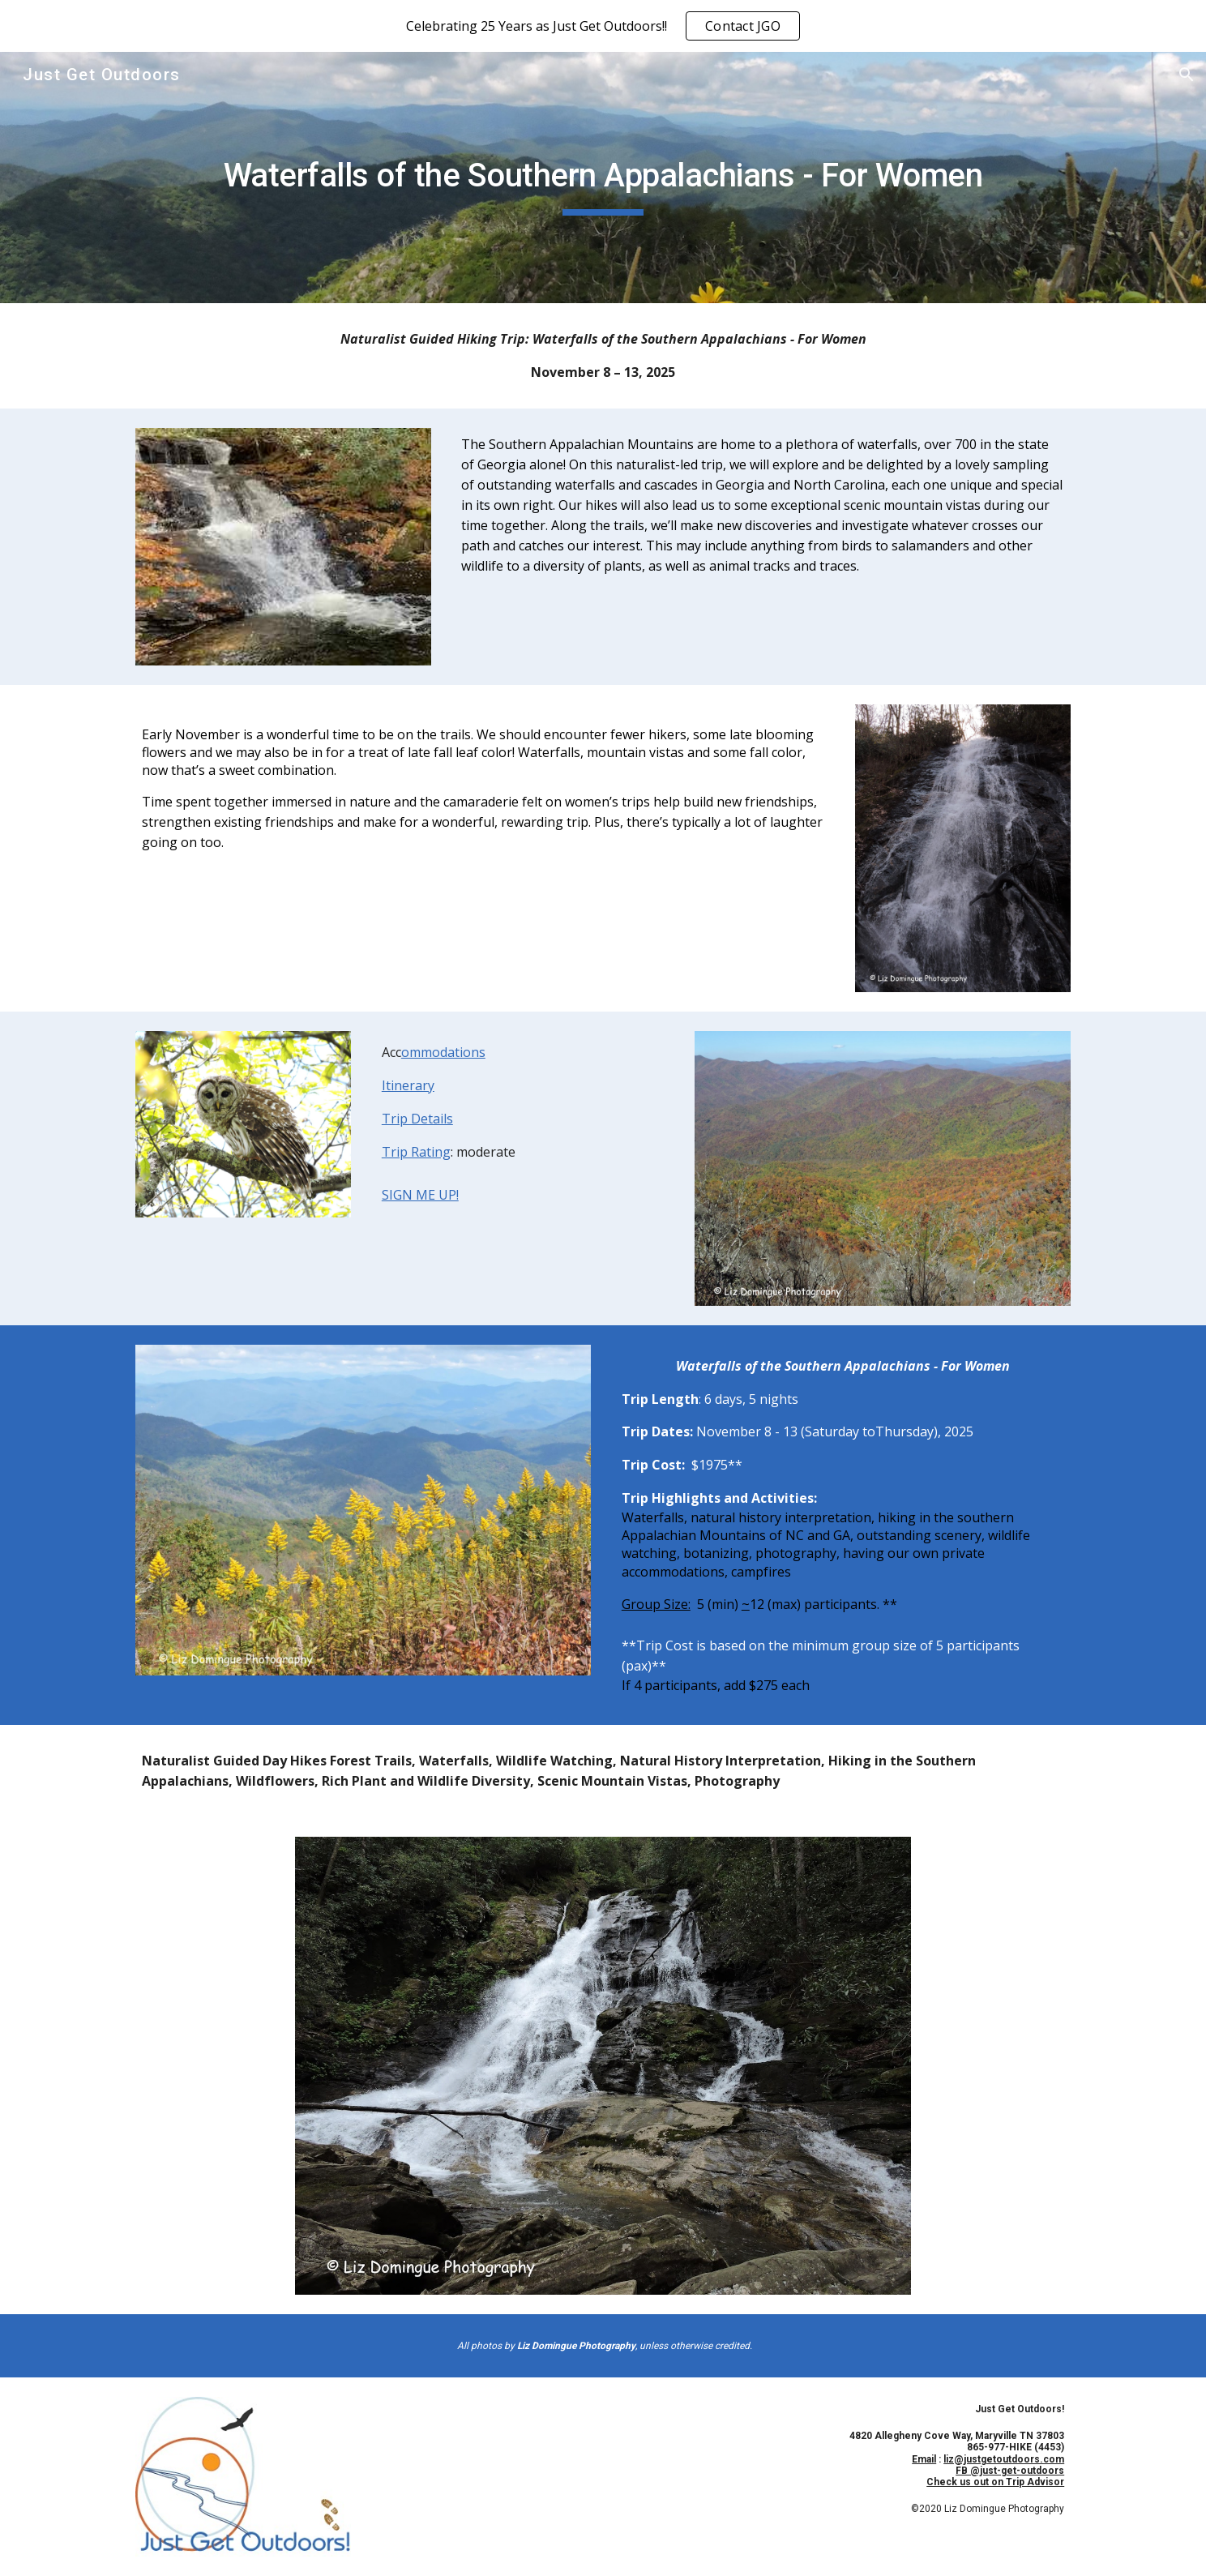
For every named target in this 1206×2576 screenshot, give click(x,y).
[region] (603, 26)
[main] (603, 177)
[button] (1186, 74)
